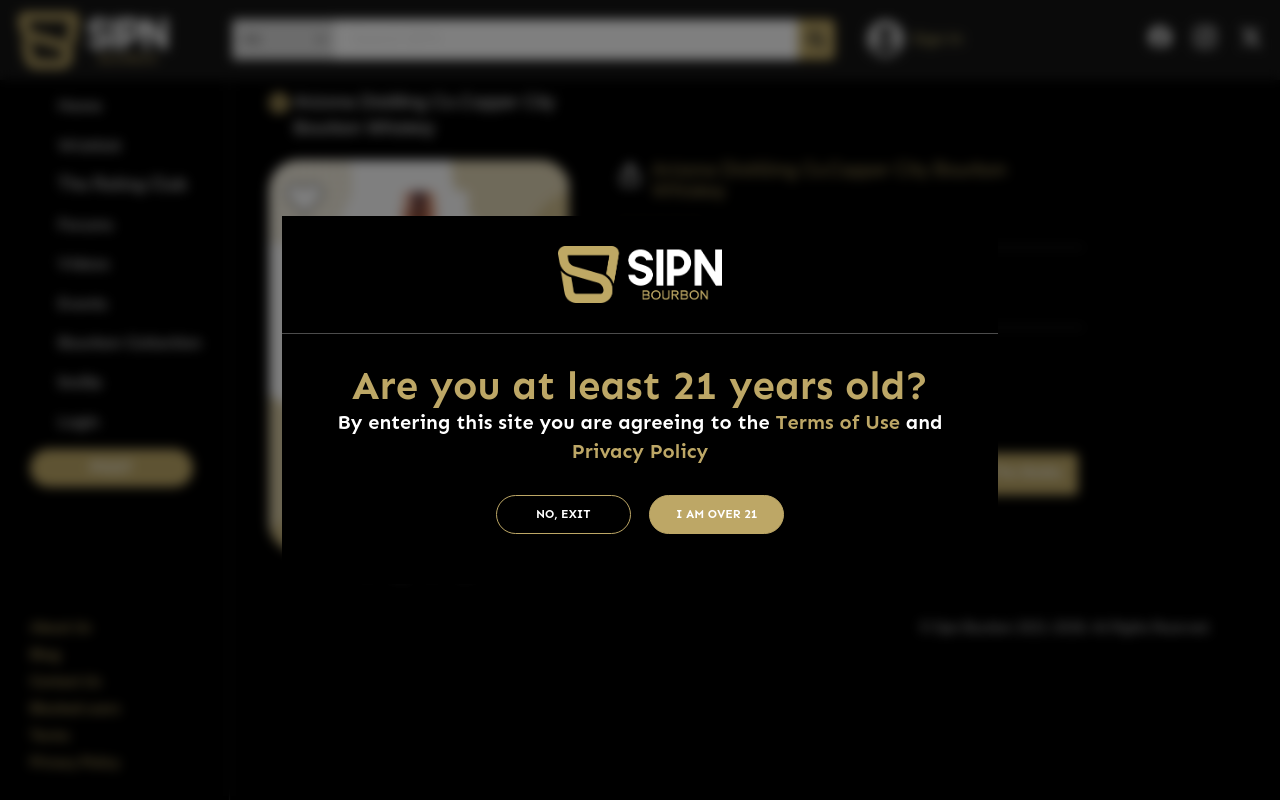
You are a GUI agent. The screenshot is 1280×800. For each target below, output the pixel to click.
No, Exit (563, 514)
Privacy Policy (640, 451)
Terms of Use (838, 422)
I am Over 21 (717, 514)
